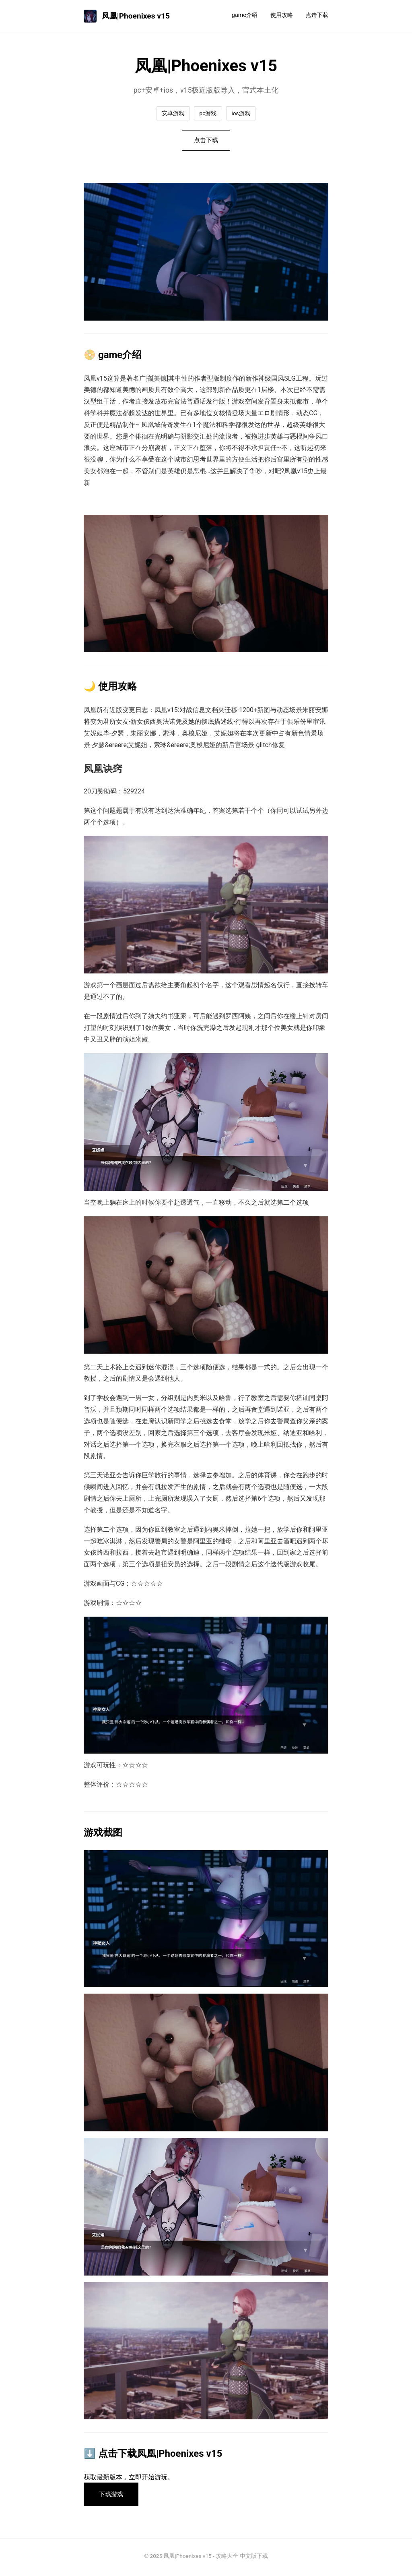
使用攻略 (281, 15)
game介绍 (245, 15)
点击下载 (317, 15)
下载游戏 (113, 2496)
